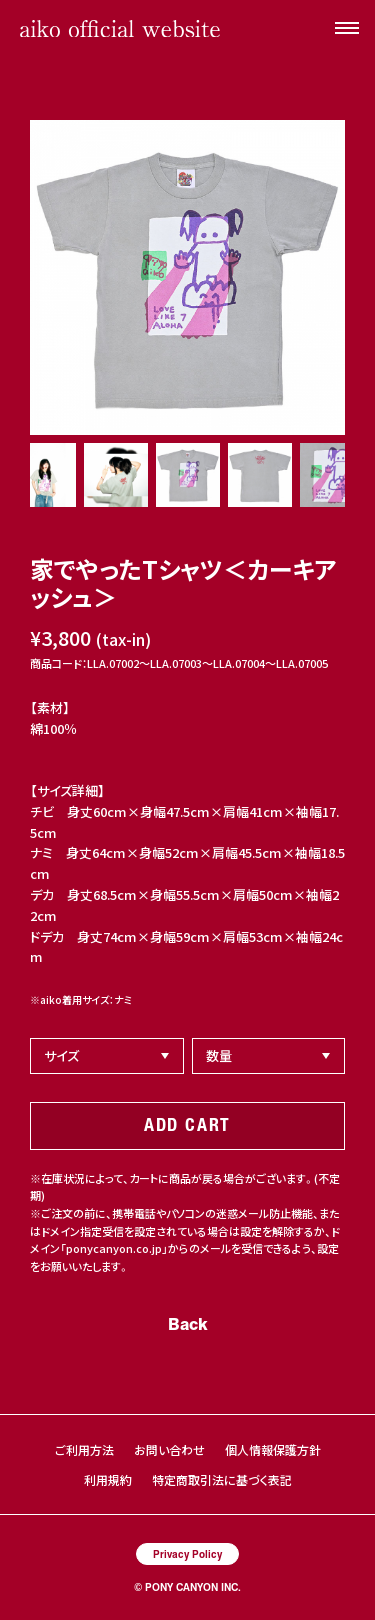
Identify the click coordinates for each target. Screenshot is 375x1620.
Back (188, 1323)
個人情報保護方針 (273, 1449)
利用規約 (108, 1479)
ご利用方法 (84, 1449)
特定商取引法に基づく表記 (222, 1479)
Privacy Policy (187, 1553)
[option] (187, 277)
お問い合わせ (169, 1449)
